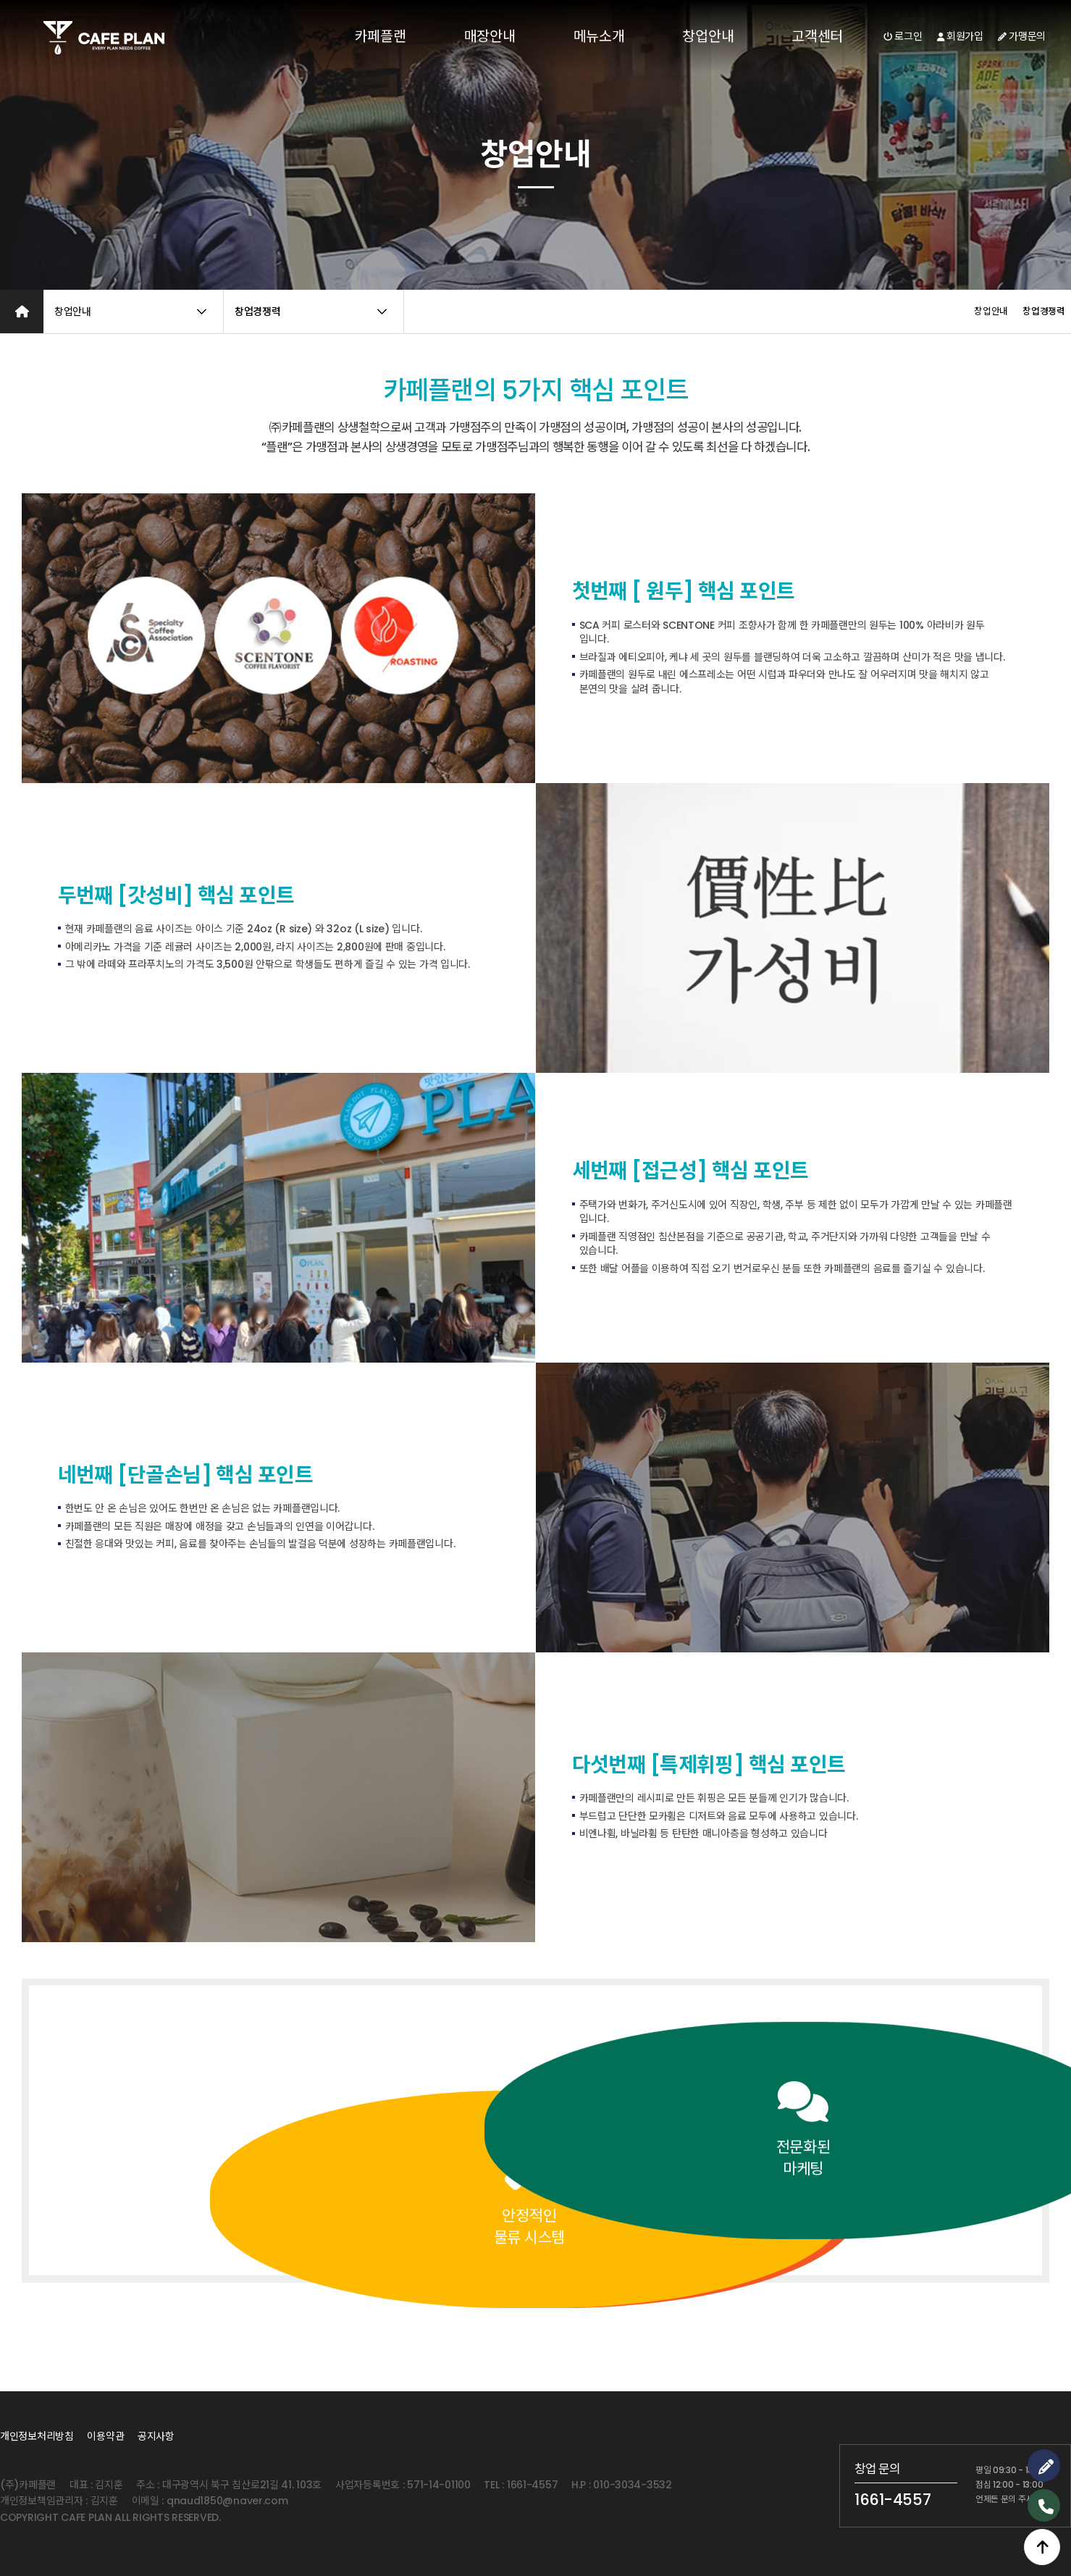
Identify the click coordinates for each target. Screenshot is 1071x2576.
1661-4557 (892, 2499)
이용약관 (105, 2436)
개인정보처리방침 (37, 2436)
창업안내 (708, 36)
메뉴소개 (599, 36)
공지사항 (156, 2436)
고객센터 (817, 36)
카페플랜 (380, 36)
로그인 (903, 36)
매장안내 (490, 36)
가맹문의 (1022, 36)
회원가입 (960, 36)
